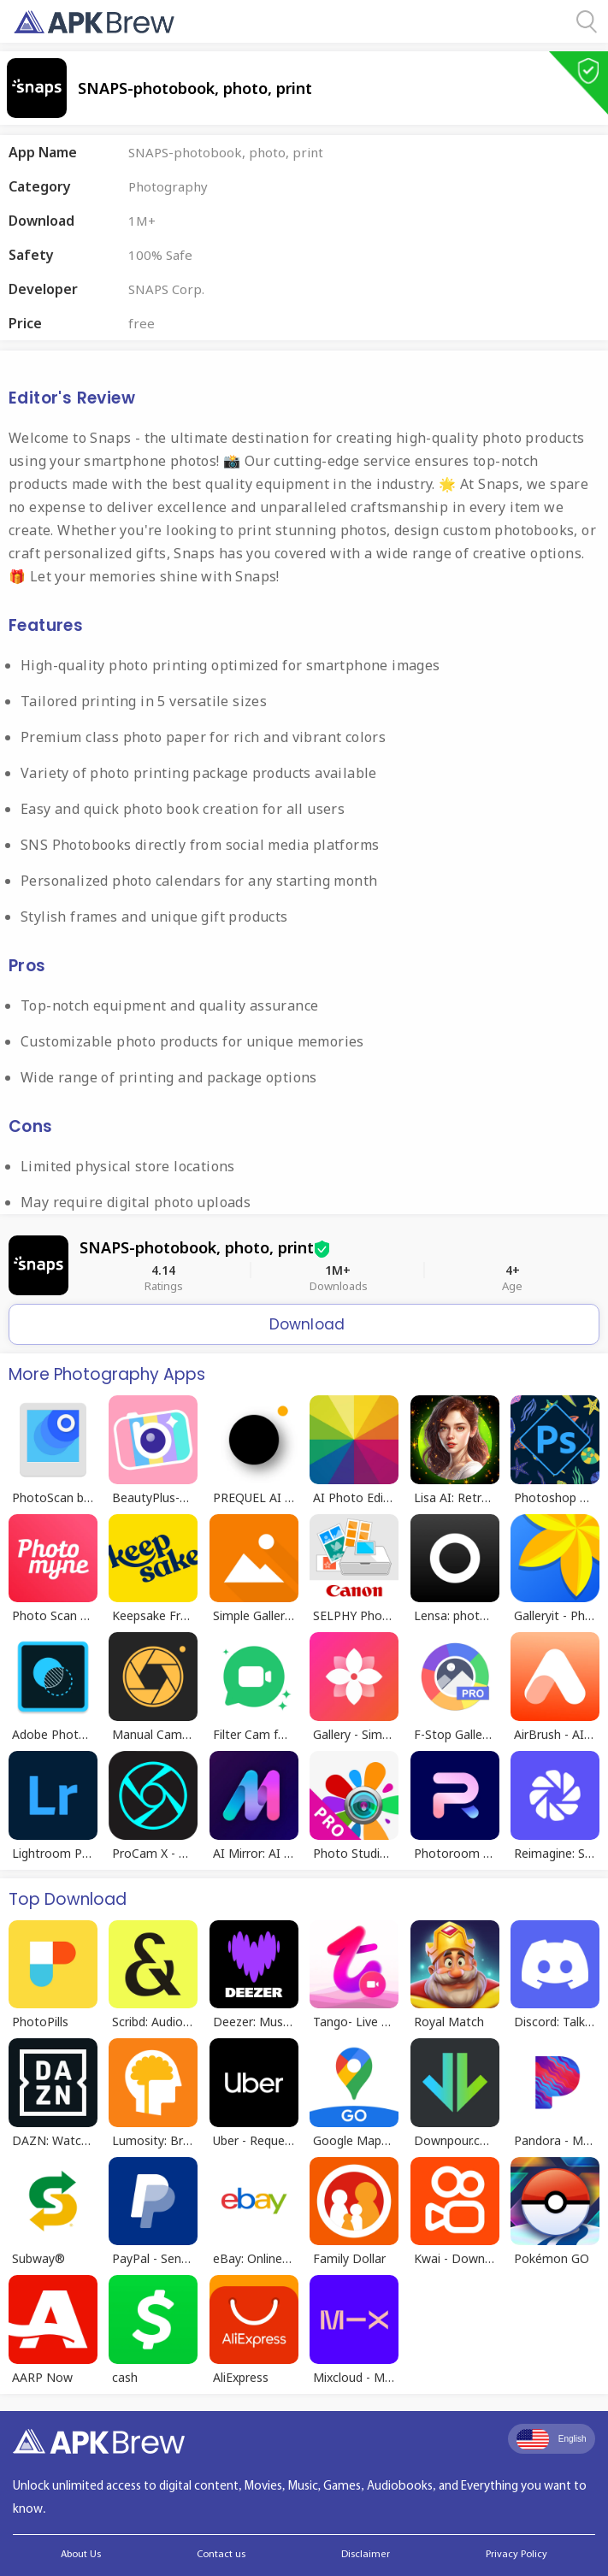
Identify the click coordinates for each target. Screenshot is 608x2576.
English (552, 2439)
